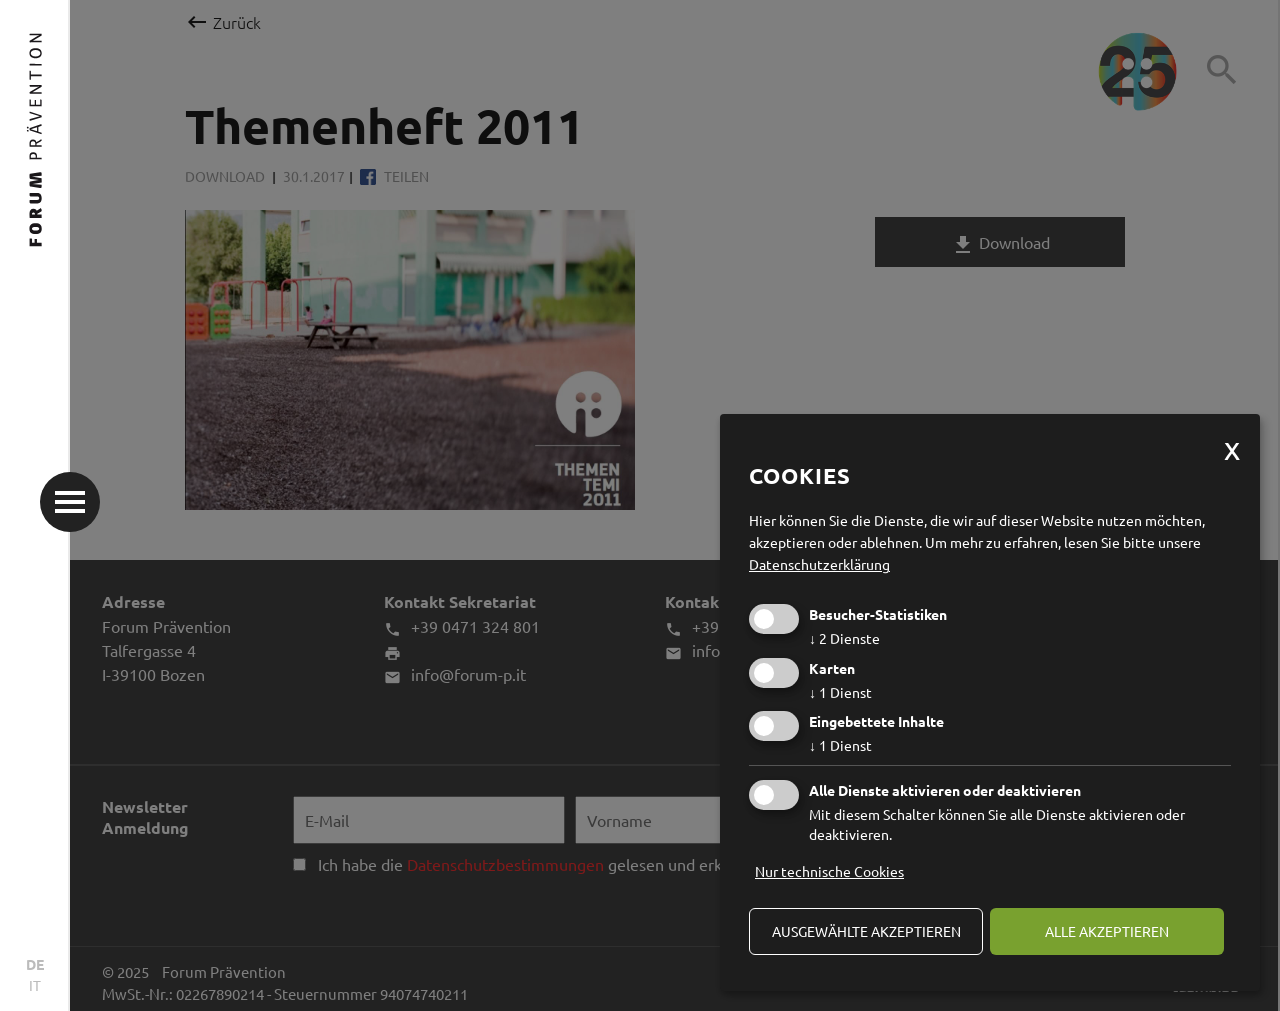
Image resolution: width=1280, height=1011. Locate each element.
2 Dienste (844, 638)
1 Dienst (840, 692)
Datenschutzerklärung (819, 564)
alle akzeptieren (1107, 931)
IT (35, 985)
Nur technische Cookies (829, 871)
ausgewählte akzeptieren (866, 931)
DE (35, 964)
